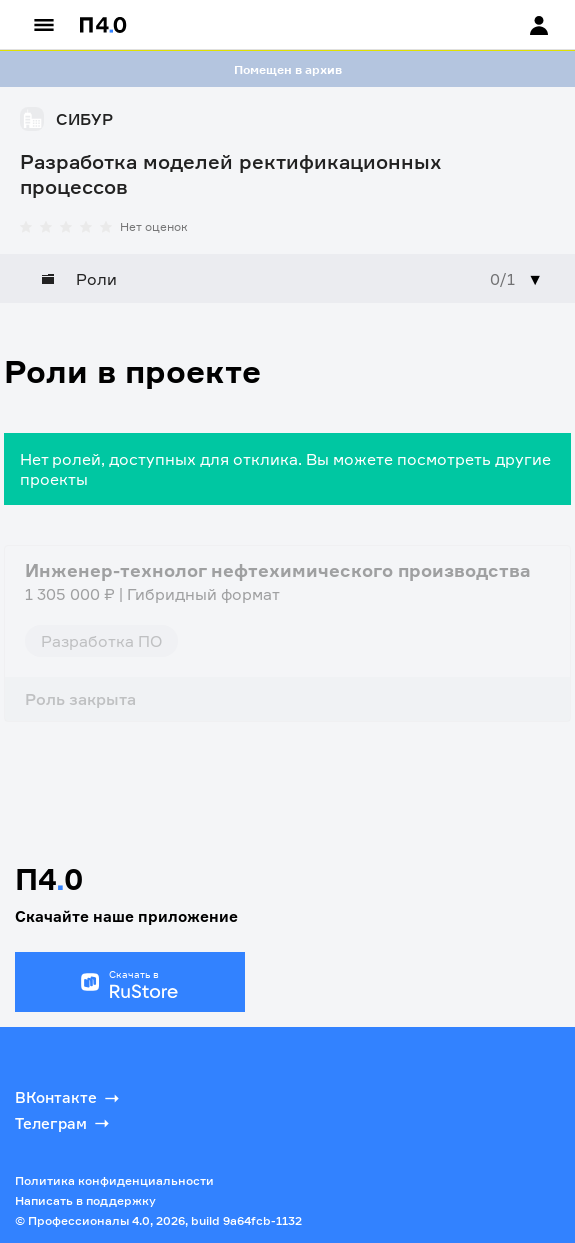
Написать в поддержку (85, 1200)
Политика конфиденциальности (114, 1180)
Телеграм (64, 1123)
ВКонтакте (69, 1098)
